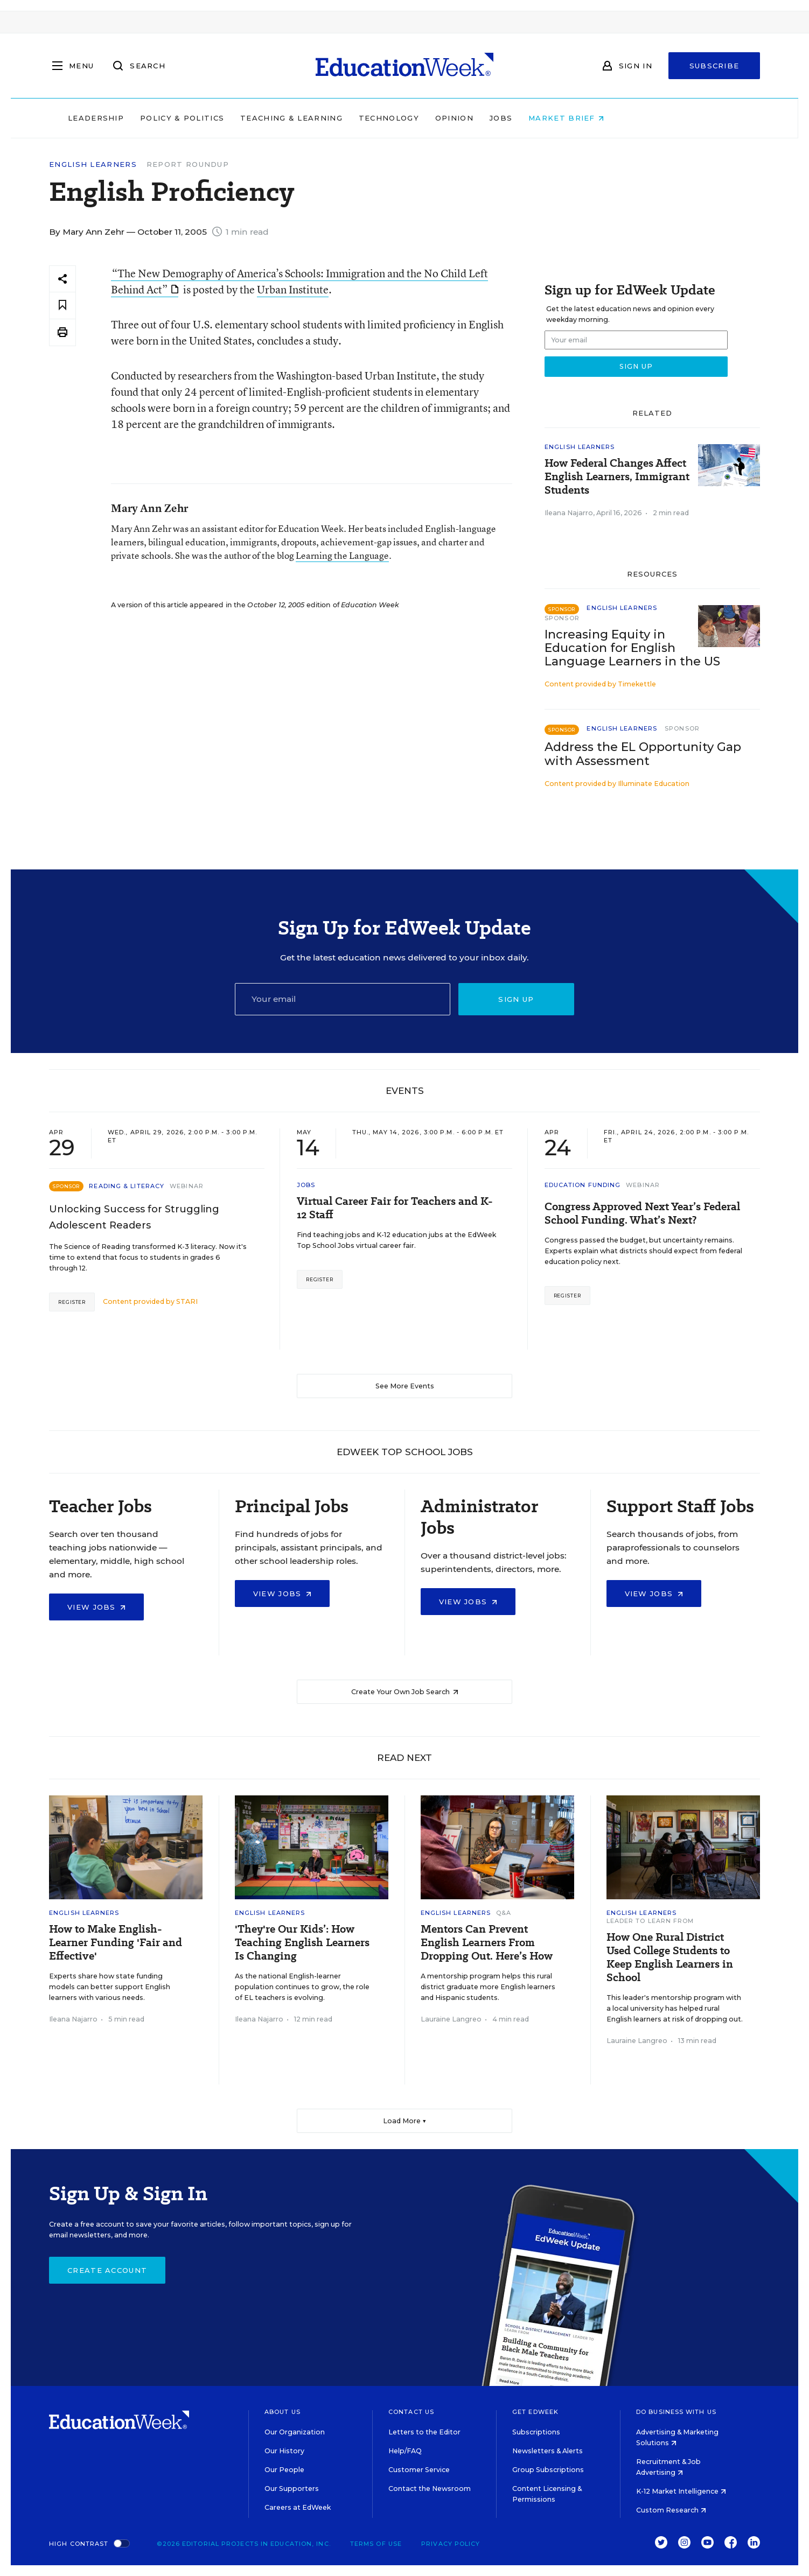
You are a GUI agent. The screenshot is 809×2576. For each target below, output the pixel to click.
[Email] (342, 999)
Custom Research (671, 2510)
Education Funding (583, 1185)
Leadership (164, 118)
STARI (187, 1301)
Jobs (569, 118)
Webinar (187, 1186)
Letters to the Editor (424, 2432)
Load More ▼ (405, 2121)
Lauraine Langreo (451, 2019)
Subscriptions (536, 2432)
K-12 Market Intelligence (681, 2491)
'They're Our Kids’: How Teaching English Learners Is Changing (302, 1942)
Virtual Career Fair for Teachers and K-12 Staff (395, 1208)
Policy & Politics (250, 118)
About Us (282, 2412)
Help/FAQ (405, 2451)
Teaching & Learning (360, 118)
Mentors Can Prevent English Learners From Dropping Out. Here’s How (487, 1942)
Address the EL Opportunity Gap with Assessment (643, 753)
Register (72, 1302)
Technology (457, 118)
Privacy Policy (450, 2543)
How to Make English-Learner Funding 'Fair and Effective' (115, 1942)
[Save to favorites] (62, 305)
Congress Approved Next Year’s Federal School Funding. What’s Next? (642, 1213)
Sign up (516, 999)
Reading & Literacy (126, 1186)
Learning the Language (342, 555)
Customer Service (419, 2470)
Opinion (523, 118)
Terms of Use (376, 2543)
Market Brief (635, 118)
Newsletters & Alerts (547, 2451)
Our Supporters (291, 2488)
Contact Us (411, 2412)
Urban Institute (293, 289)
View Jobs (96, 1607)
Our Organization (294, 2432)
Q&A (503, 1913)
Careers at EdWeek (297, 2507)
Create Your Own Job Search (404, 1692)
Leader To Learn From (650, 1921)
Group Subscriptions (548, 2470)
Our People (284, 2470)
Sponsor (562, 618)
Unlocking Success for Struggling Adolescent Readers (134, 1217)
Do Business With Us (676, 2412)
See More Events (404, 1386)
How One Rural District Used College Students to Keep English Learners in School (669, 1957)
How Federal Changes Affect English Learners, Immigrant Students (617, 477)
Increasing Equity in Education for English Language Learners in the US (632, 648)
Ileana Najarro (569, 513)
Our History (284, 2451)
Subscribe (714, 65)
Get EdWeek (535, 2412)
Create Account (107, 2270)
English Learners (93, 164)
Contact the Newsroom (429, 2488)
